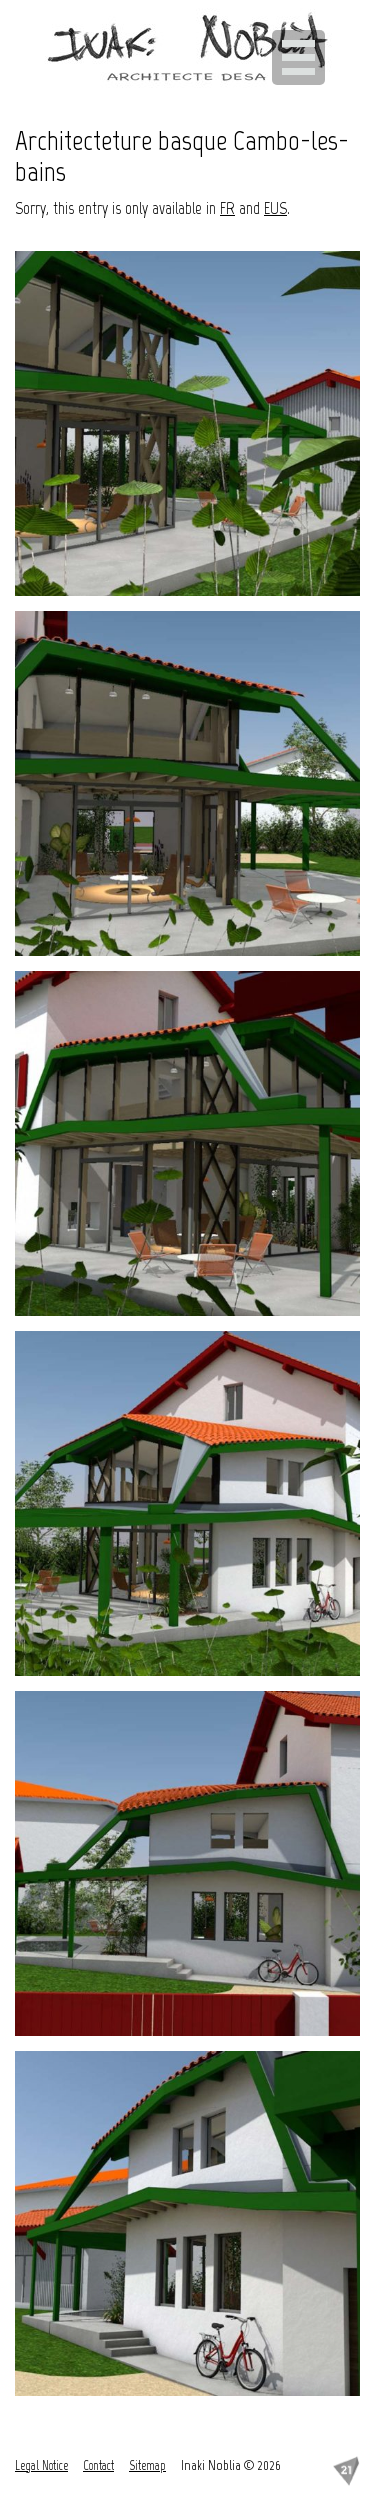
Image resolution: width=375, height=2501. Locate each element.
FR (227, 208)
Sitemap (147, 2465)
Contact (98, 2465)
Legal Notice (41, 2465)
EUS (275, 208)
